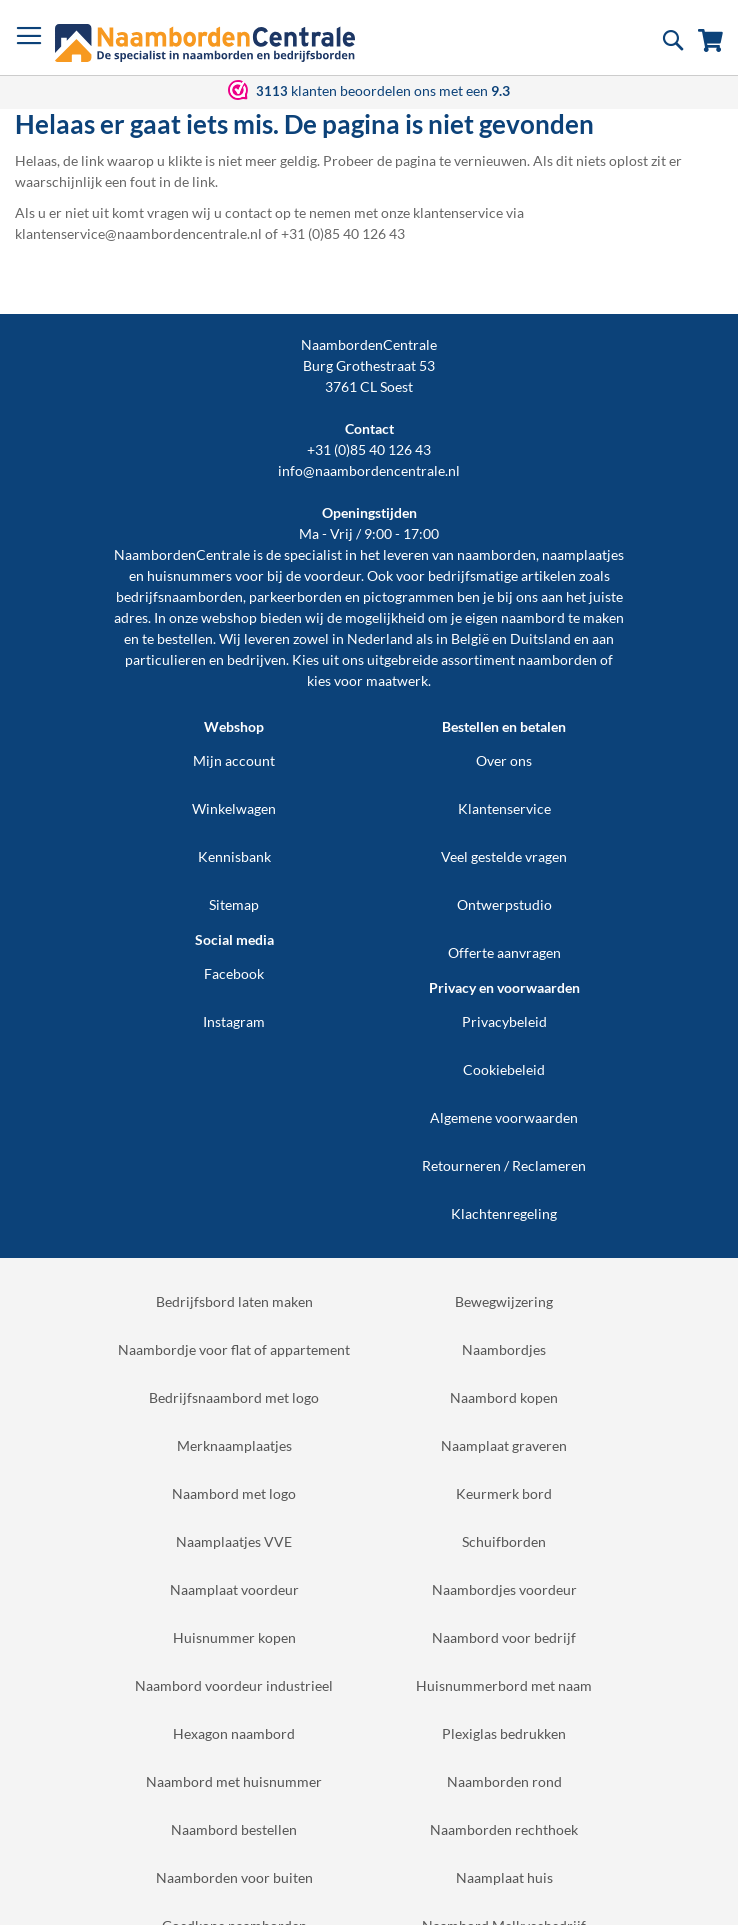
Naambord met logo (234, 1493)
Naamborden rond (504, 1781)
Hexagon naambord (234, 1733)
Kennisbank (234, 856)
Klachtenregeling (504, 1213)
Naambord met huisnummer (234, 1781)
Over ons (504, 760)
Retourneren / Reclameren (504, 1165)
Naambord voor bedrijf (504, 1637)
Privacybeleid (504, 1021)
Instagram (234, 1021)
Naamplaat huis (504, 1877)
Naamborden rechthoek (504, 1829)
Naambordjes (504, 1349)
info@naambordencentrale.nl (369, 470)
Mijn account (234, 760)
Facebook (234, 973)
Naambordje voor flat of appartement (234, 1349)
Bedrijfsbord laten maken (234, 1301)
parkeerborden (295, 596)
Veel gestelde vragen (504, 856)
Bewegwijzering (504, 1301)
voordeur (332, 575)
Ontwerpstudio (504, 904)
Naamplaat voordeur (234, 1589)
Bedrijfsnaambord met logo (234, 1397)
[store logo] (205, 43)
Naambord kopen (504, 1397)
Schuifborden (504, 1541)
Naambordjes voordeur (504, 1589)
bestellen (185, 638)
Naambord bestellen (234, 1829)
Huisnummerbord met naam (504, 1685)
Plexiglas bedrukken (504, 1733)
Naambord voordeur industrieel (234, 1685)
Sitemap (234, 904)
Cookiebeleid (504, 1069)
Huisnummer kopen (234, 1637)
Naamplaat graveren (504, 1445)
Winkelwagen (234, 808)
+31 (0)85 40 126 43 (369, 449)
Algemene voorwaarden (504, 1117)
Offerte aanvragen (504, 952)
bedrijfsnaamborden (179, 596)
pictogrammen (408, 596)
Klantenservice (504, 808)
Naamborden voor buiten (234, 1877)
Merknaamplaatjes (234, 1445)
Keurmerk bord (504, 1493)
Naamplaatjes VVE (234, 1541)
